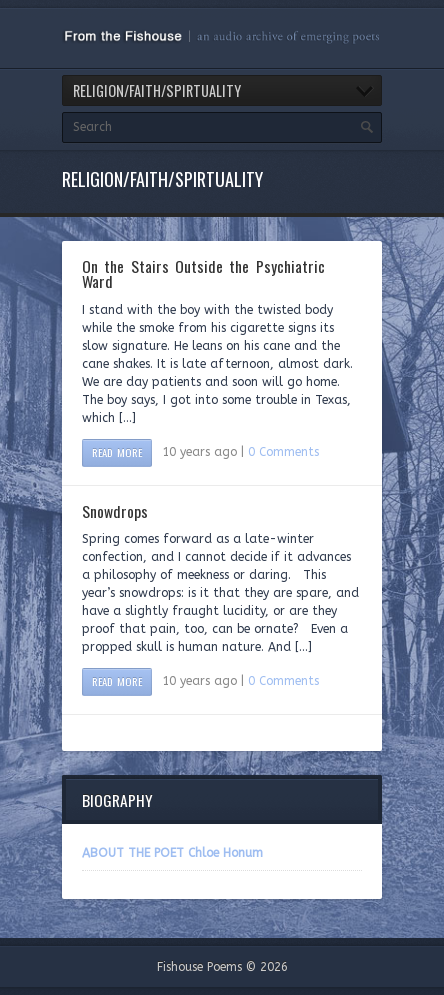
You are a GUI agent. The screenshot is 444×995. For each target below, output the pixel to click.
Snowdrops (115, 511)
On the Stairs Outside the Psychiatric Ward (203, 274)
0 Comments (283, 452)
